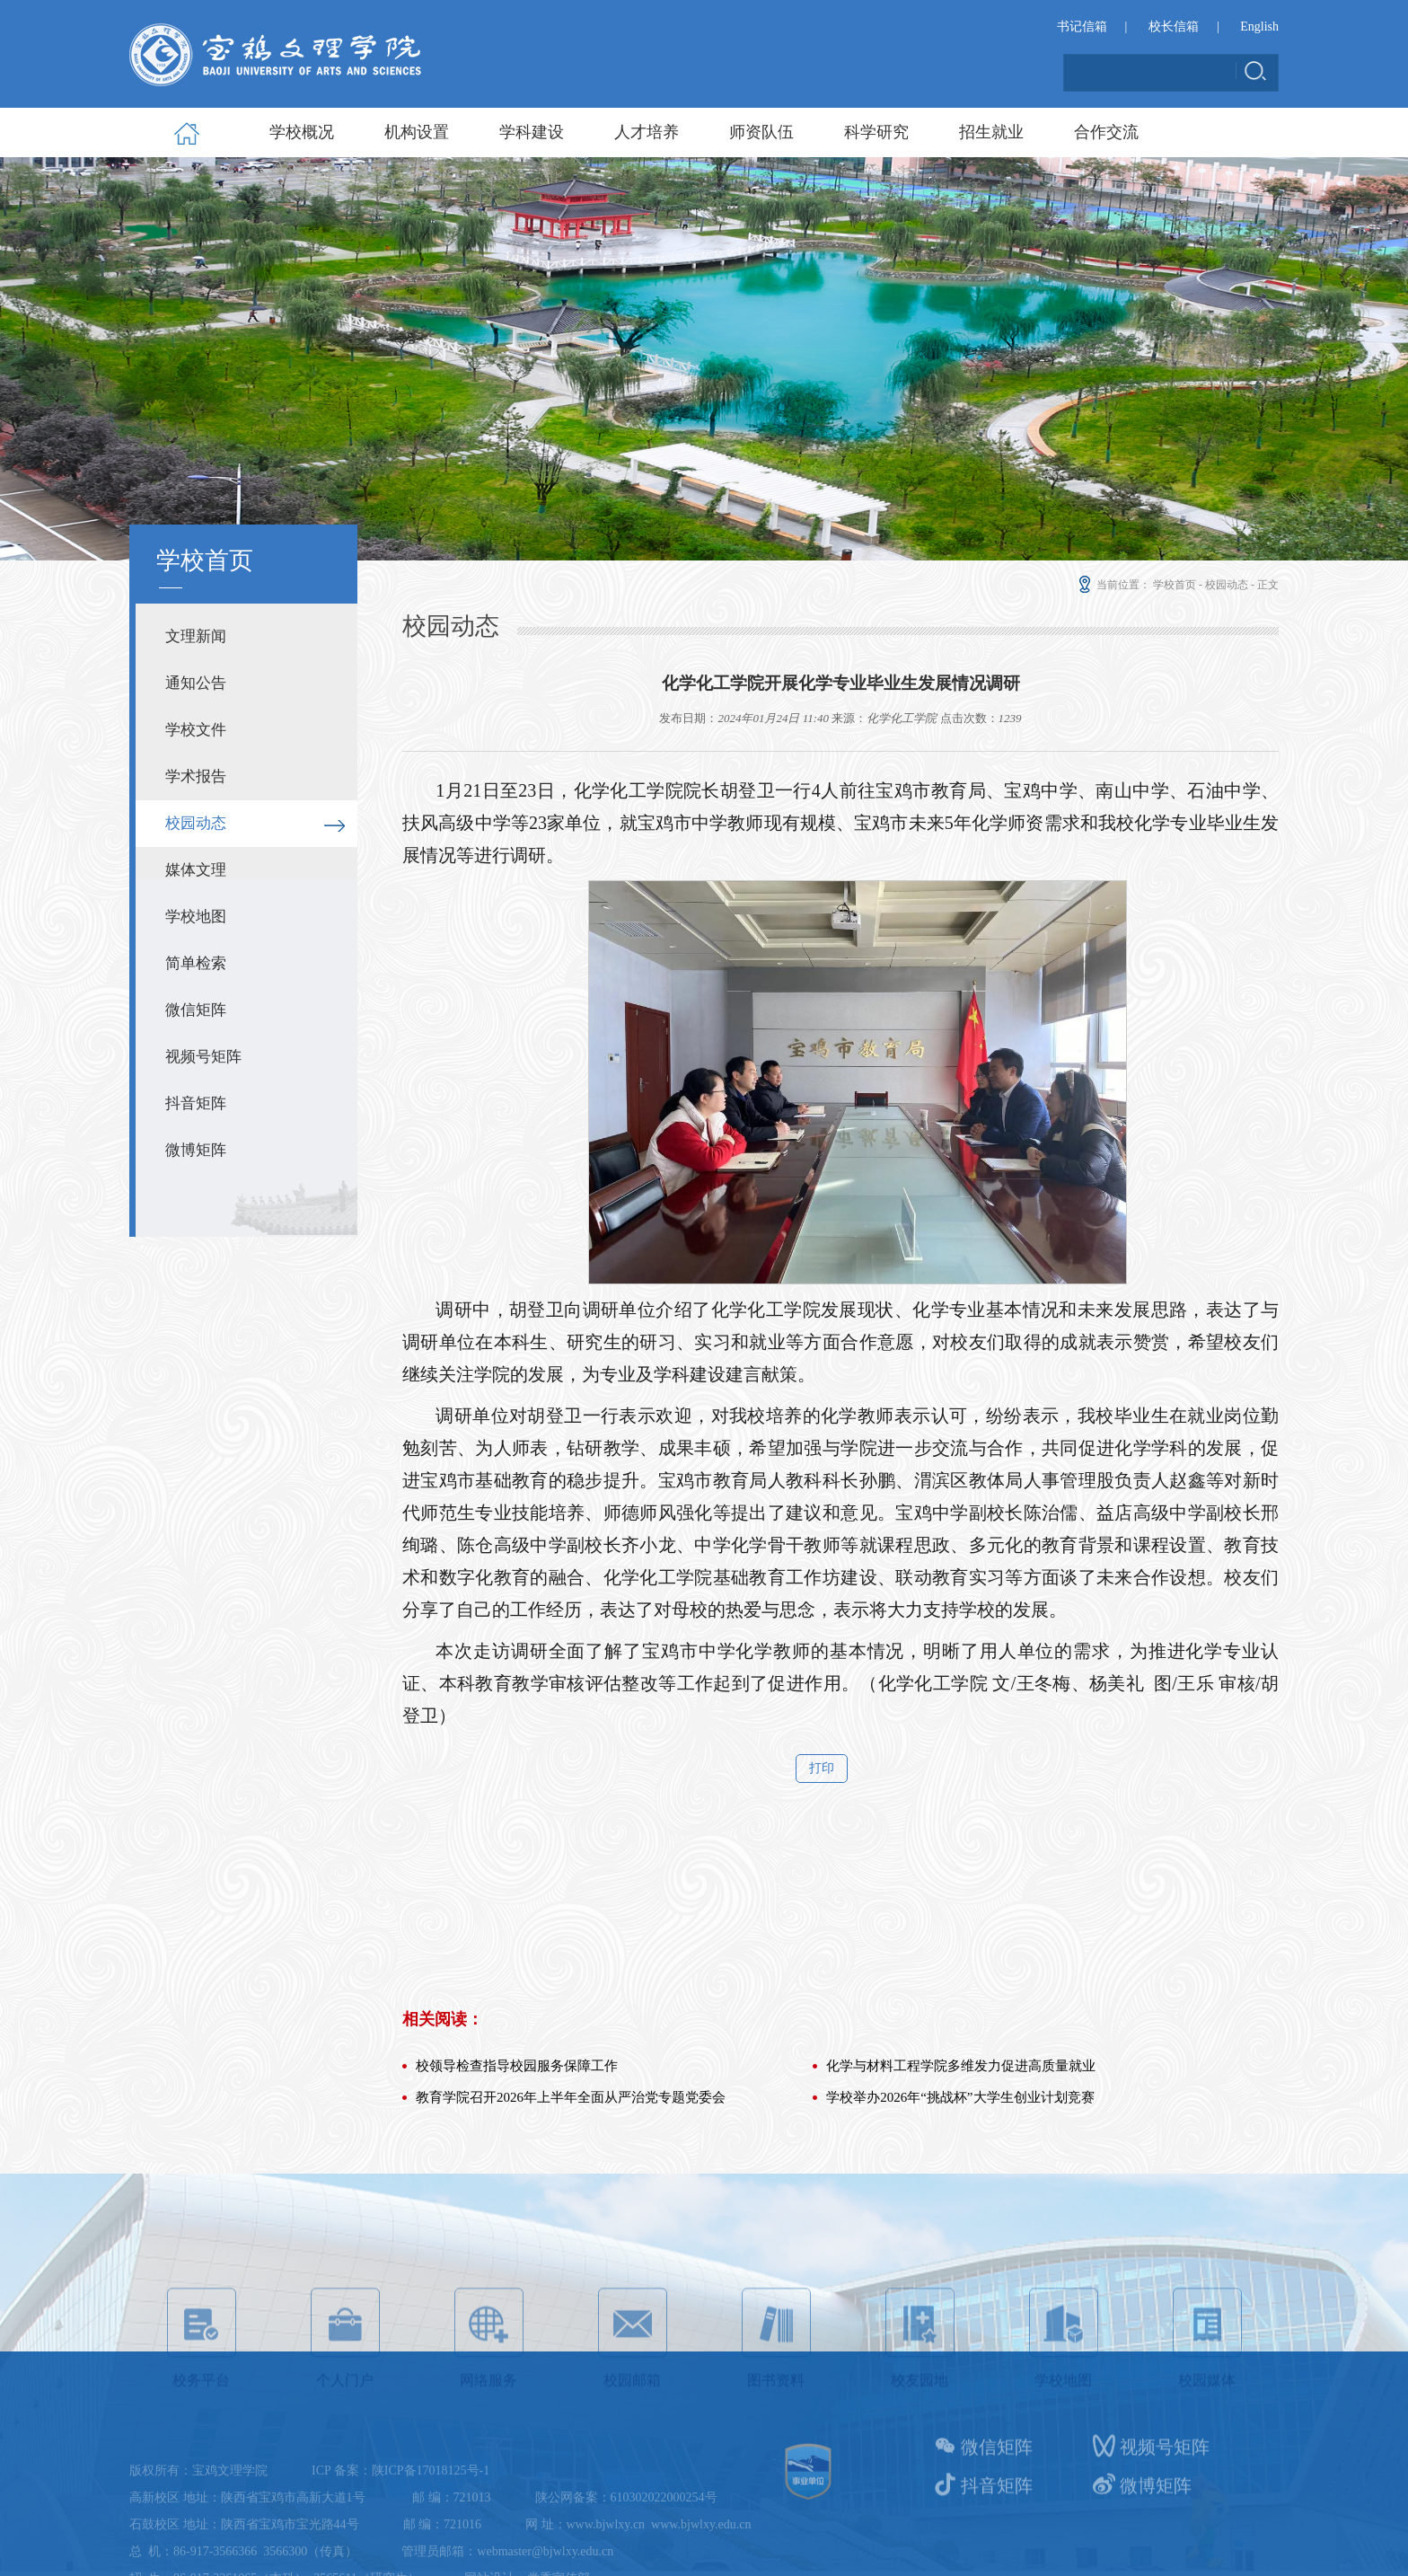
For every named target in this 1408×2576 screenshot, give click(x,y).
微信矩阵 (195, 1010)
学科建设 (531, 132)
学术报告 (195, 776)
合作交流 (1106, 132)
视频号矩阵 (203, 1056)
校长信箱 (1173, 27)
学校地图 (195, 916)
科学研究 (876, 132)
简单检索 (195, 963)
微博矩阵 (195, 1150)
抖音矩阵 (195, 1103)
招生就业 (991, 132)
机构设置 (416, 132)
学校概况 (301, 132)
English (1259, 27)
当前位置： (1113, 584)
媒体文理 (195, 869)
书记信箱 (1082, 27)
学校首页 (1174, 584)
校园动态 (195, 823)
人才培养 (646, 132)
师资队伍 (761, 132)
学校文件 (195, 729)
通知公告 (195, 683)
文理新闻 (195, 636)
